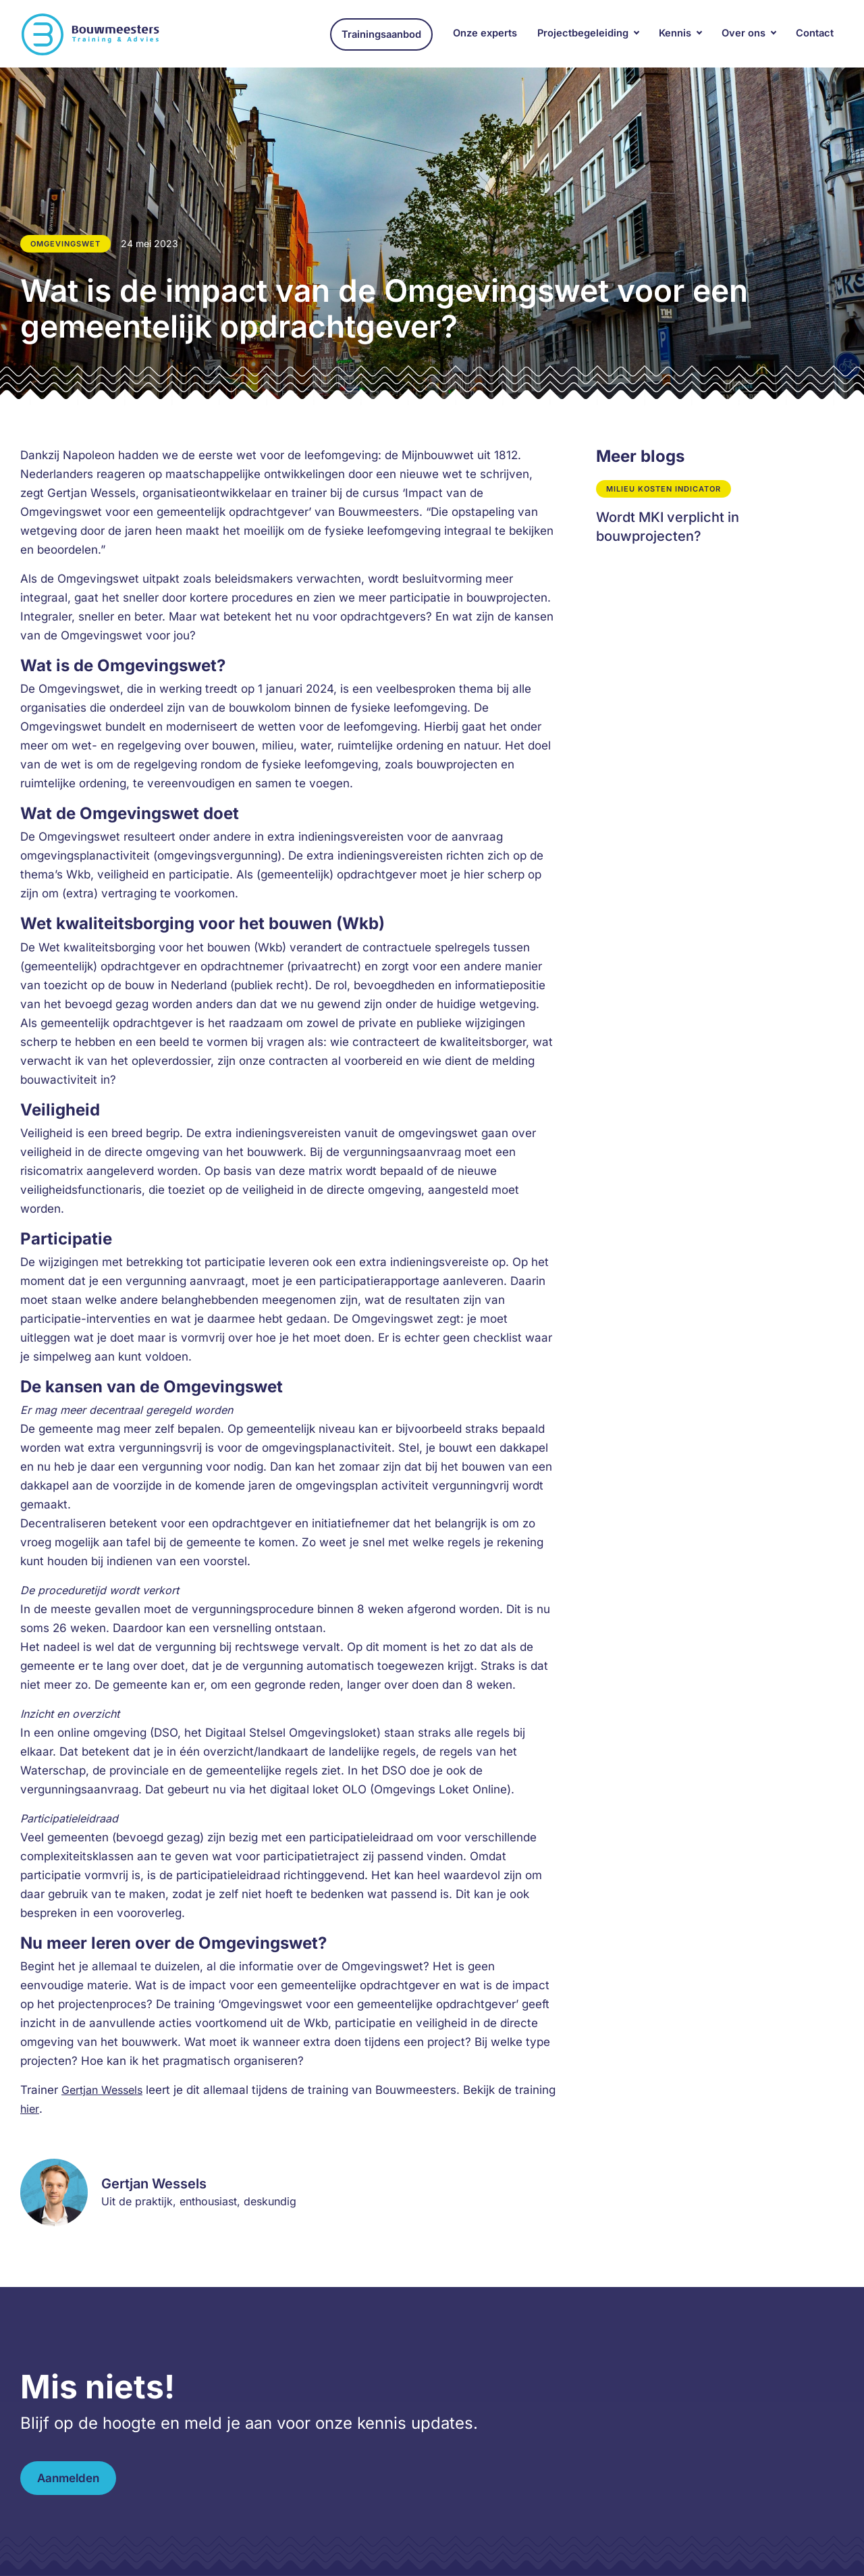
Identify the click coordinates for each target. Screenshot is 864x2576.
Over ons (743, 33)
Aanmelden (68, 2478)
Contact (815, 33)
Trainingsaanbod (381, 34)
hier (29, 2108)
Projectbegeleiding (582, 33)
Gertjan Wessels (101, 2090)
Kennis (675, 33)
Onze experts (485, 33)
